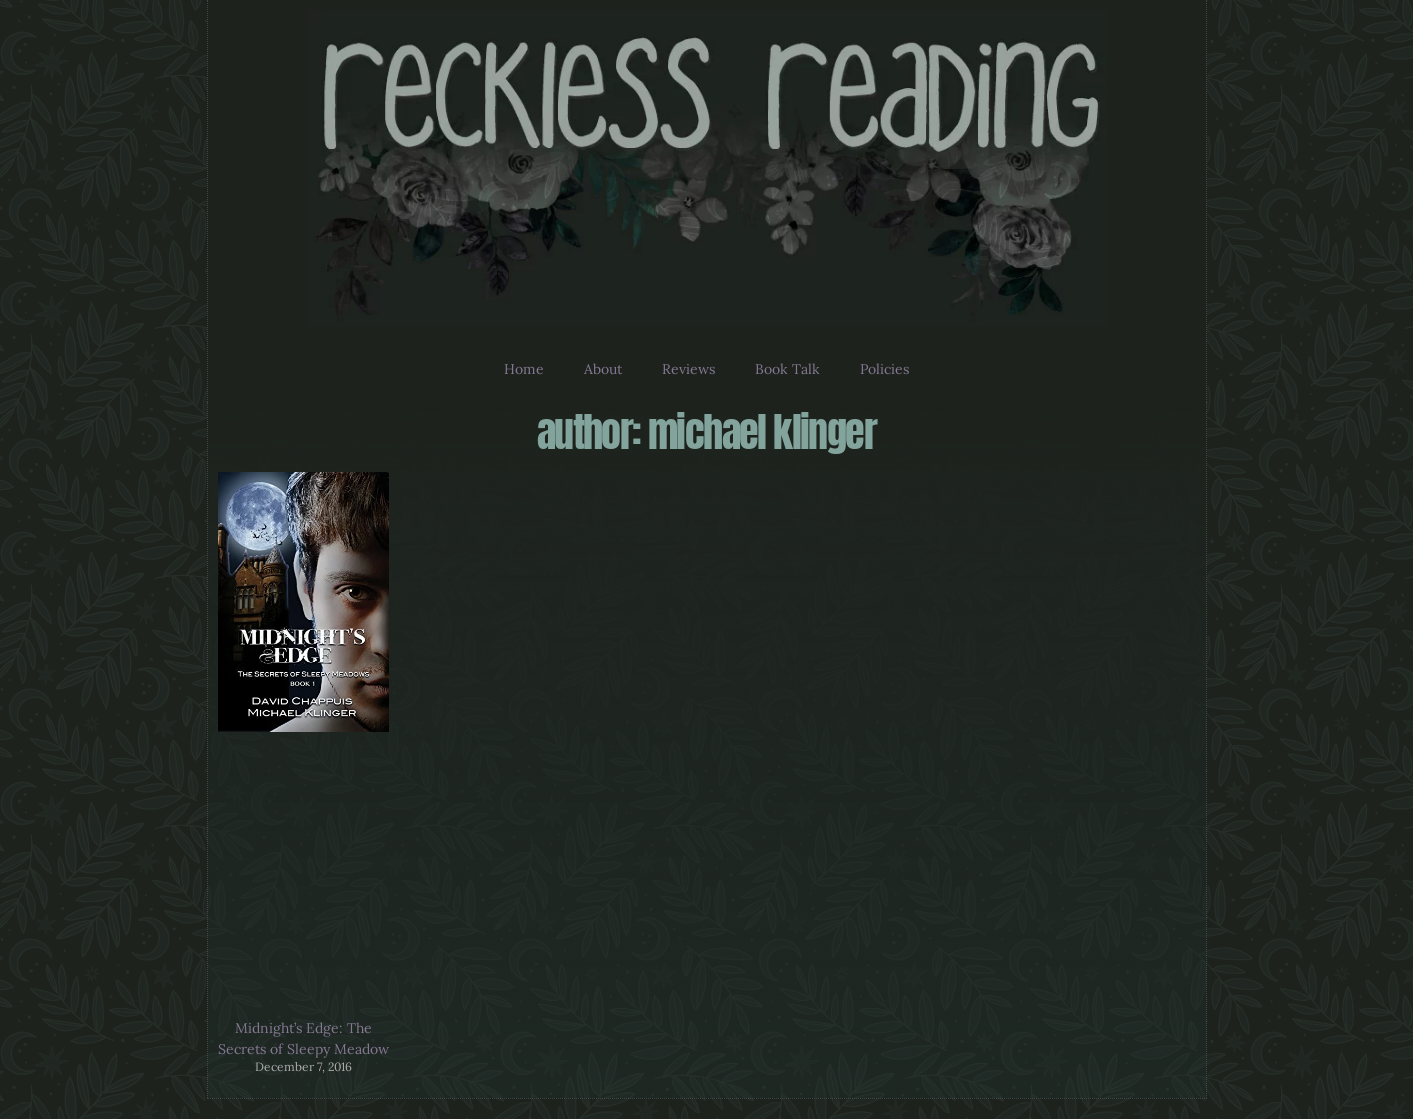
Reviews (688, 369)
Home (524, 369)
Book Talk (787, 369)
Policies (884, 369)
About (603, 369)
